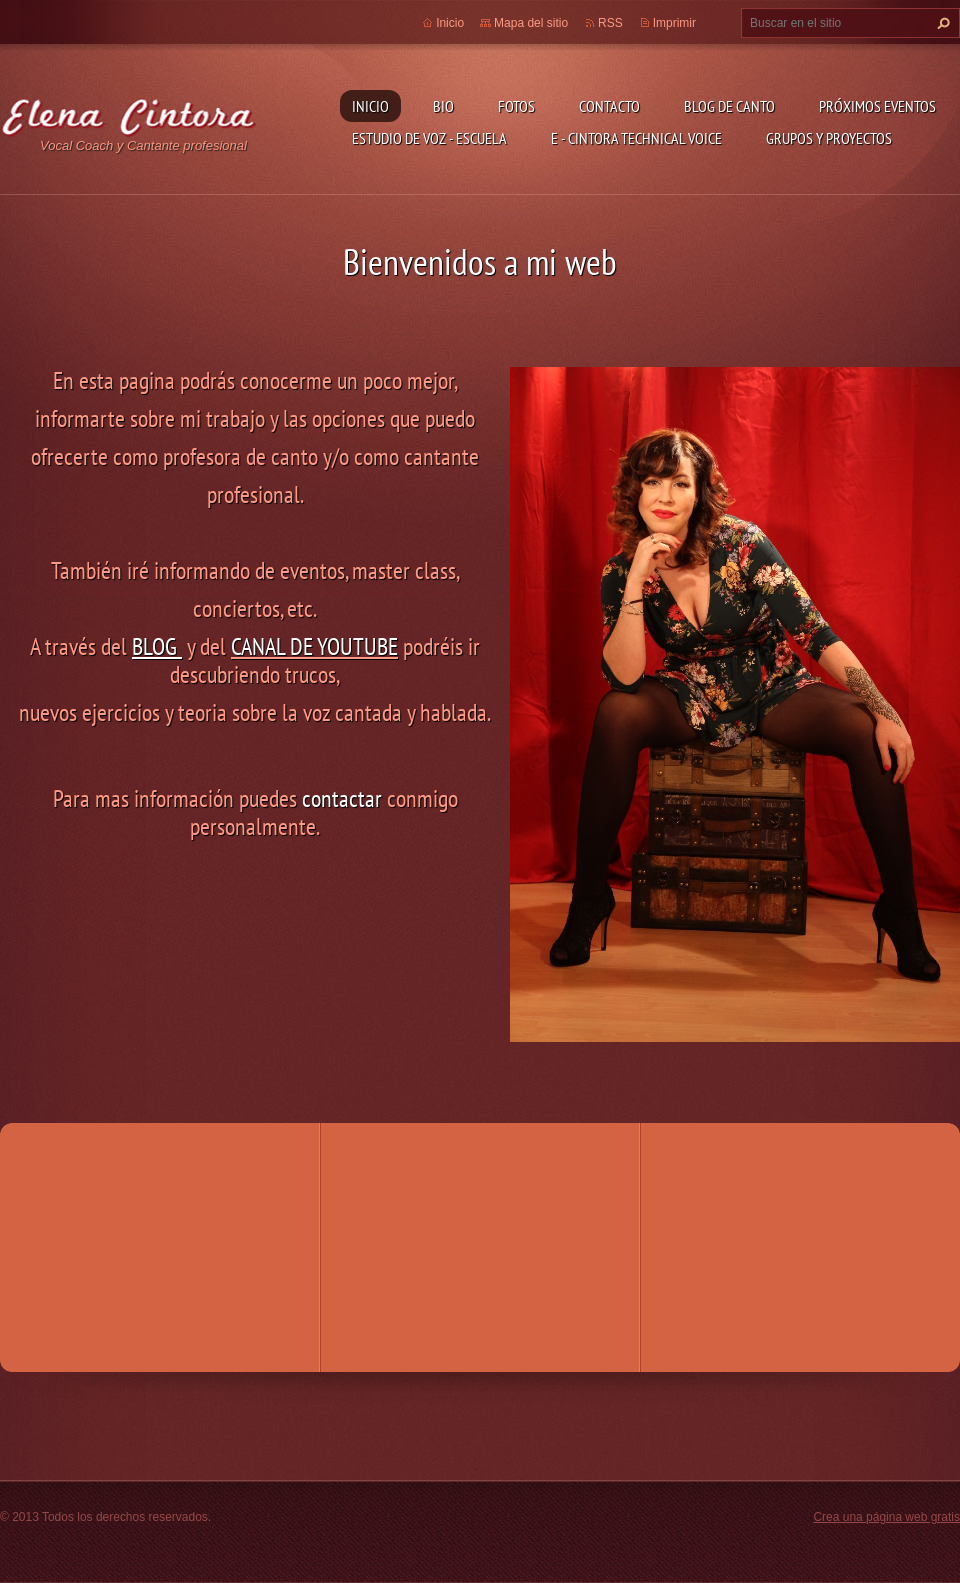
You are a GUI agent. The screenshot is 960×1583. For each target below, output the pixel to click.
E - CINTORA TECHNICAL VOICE (636, 138)
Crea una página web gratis (886, 1517)
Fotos (516, 106)
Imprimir (674, 23)
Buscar (941, 23)
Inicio (370, 106)
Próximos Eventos (877, 106)
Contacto (609, 106)
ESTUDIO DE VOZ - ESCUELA (429, 138)
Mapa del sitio (531, 23)
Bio (443, 106)
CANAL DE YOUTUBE (314, 646)
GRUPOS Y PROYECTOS (829, 138)
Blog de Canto (729, 106)
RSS (610, 23)
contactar (342, 798)
